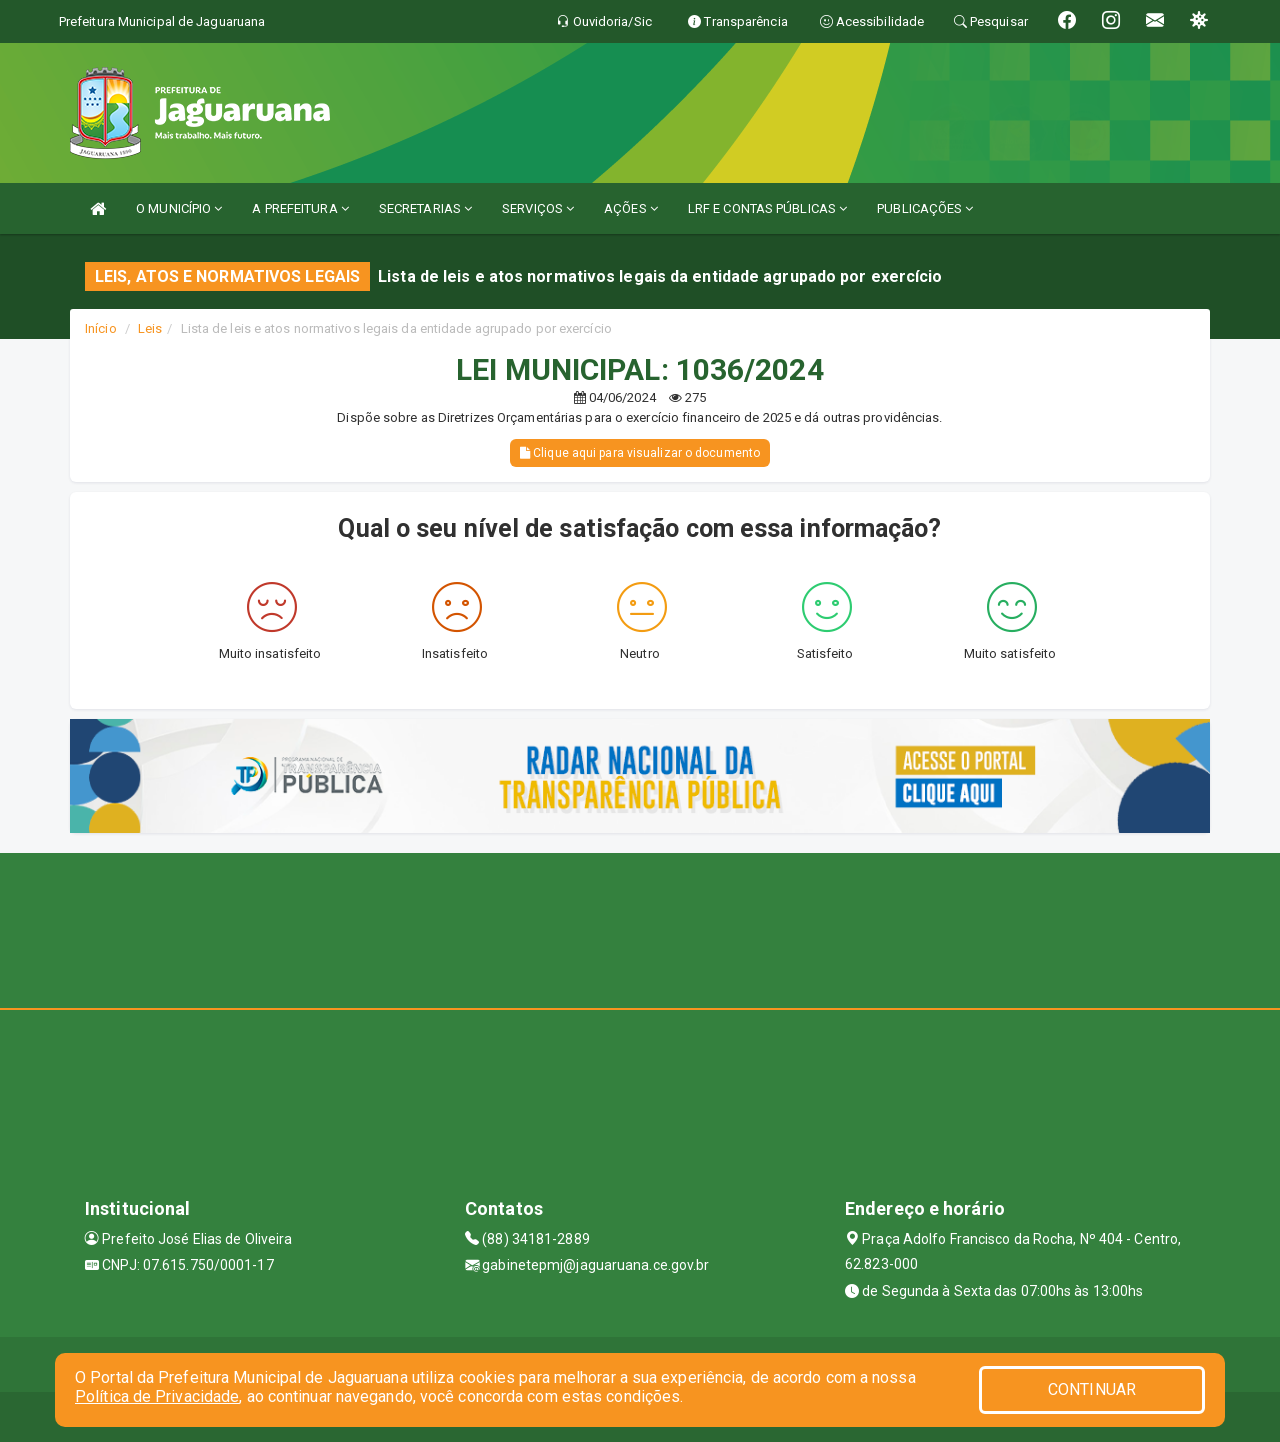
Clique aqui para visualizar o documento (640, 453)
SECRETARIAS (425, 208)
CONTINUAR (1092, 1389)
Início (101, 328)
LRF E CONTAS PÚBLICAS (767, 208)
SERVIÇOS (538, 208)
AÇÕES (631, 208)
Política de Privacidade (157, 1396)
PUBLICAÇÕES (925, 208)
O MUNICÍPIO (179, 208)
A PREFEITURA (300, 208)
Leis (150, 328)
